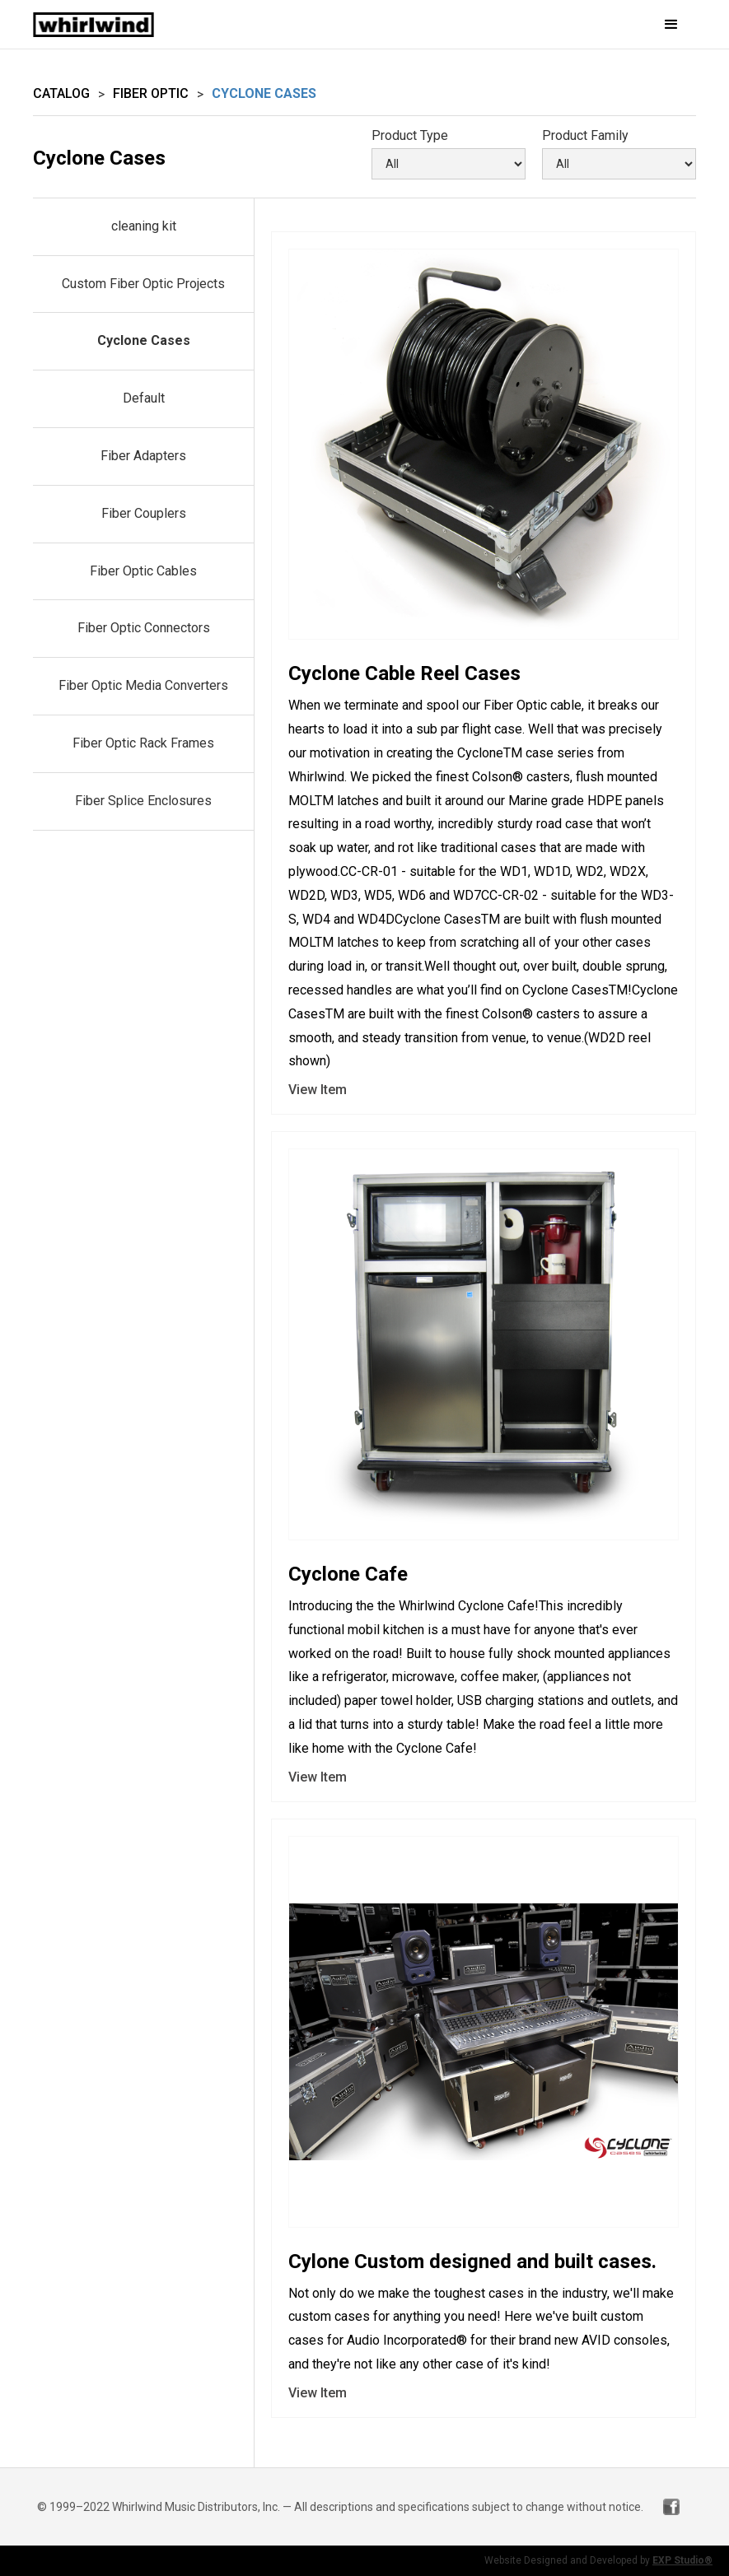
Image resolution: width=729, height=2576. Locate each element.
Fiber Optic (151, 93)
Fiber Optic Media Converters (143, 685)
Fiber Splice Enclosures (143, 800)
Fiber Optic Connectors (143, 628)
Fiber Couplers (143, 513)
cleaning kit (143, 226)
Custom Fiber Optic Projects (143, 283)
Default (144, 398)
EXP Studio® (682, 2560)
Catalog (61, 93)
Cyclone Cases (143, 340)
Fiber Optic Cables (143, 571)
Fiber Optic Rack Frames (143, 743)
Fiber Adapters (143, 455)
